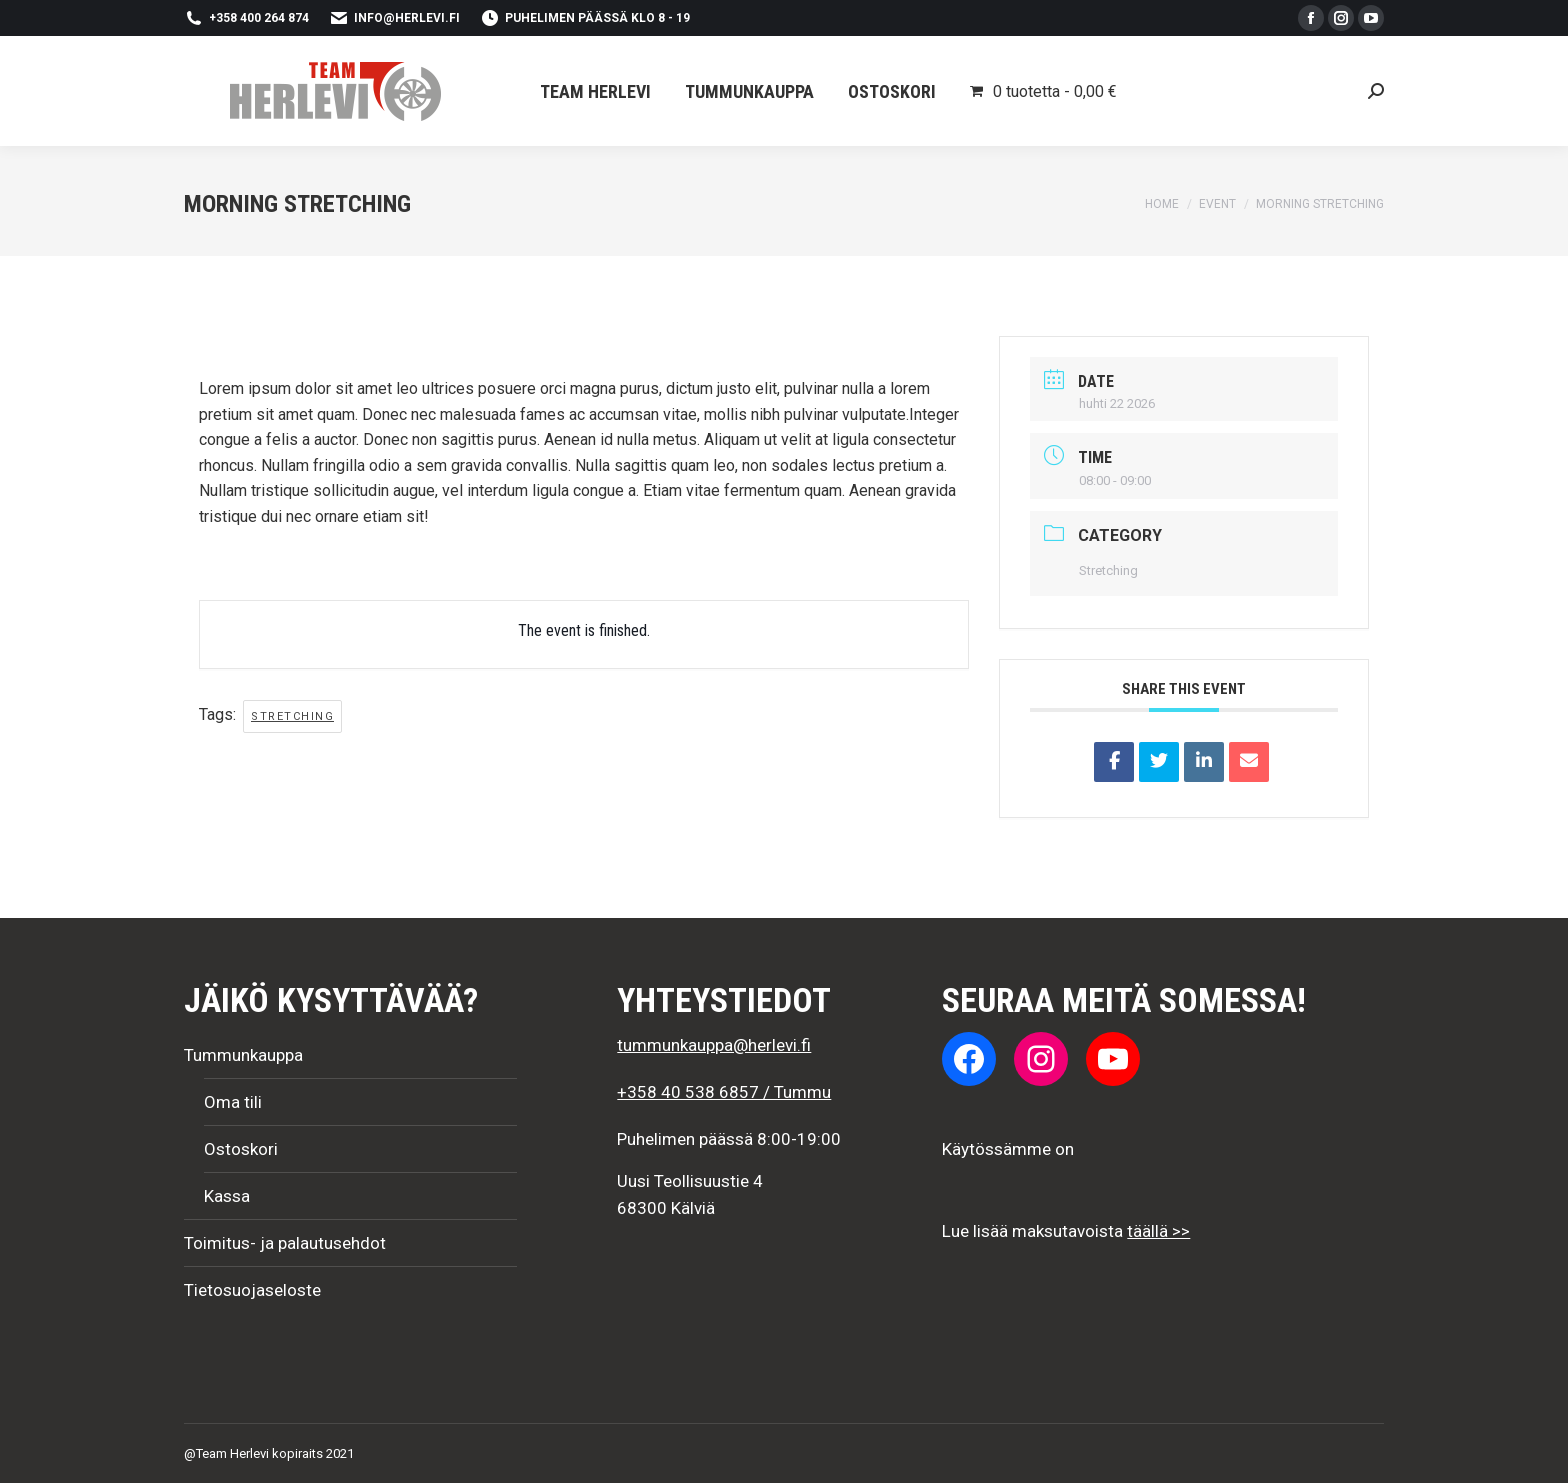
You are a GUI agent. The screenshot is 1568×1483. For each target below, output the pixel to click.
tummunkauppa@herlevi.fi (714, 1045)
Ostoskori (241, 1149)
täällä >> (1158, 1231)
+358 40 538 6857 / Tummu (724, 1092)
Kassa (227, 1196)
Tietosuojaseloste (252, 1290)
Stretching (1108, 570)
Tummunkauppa (243, 1055)
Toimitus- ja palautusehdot (285, 1243)
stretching (292, 716)
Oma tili (233, 1102)
